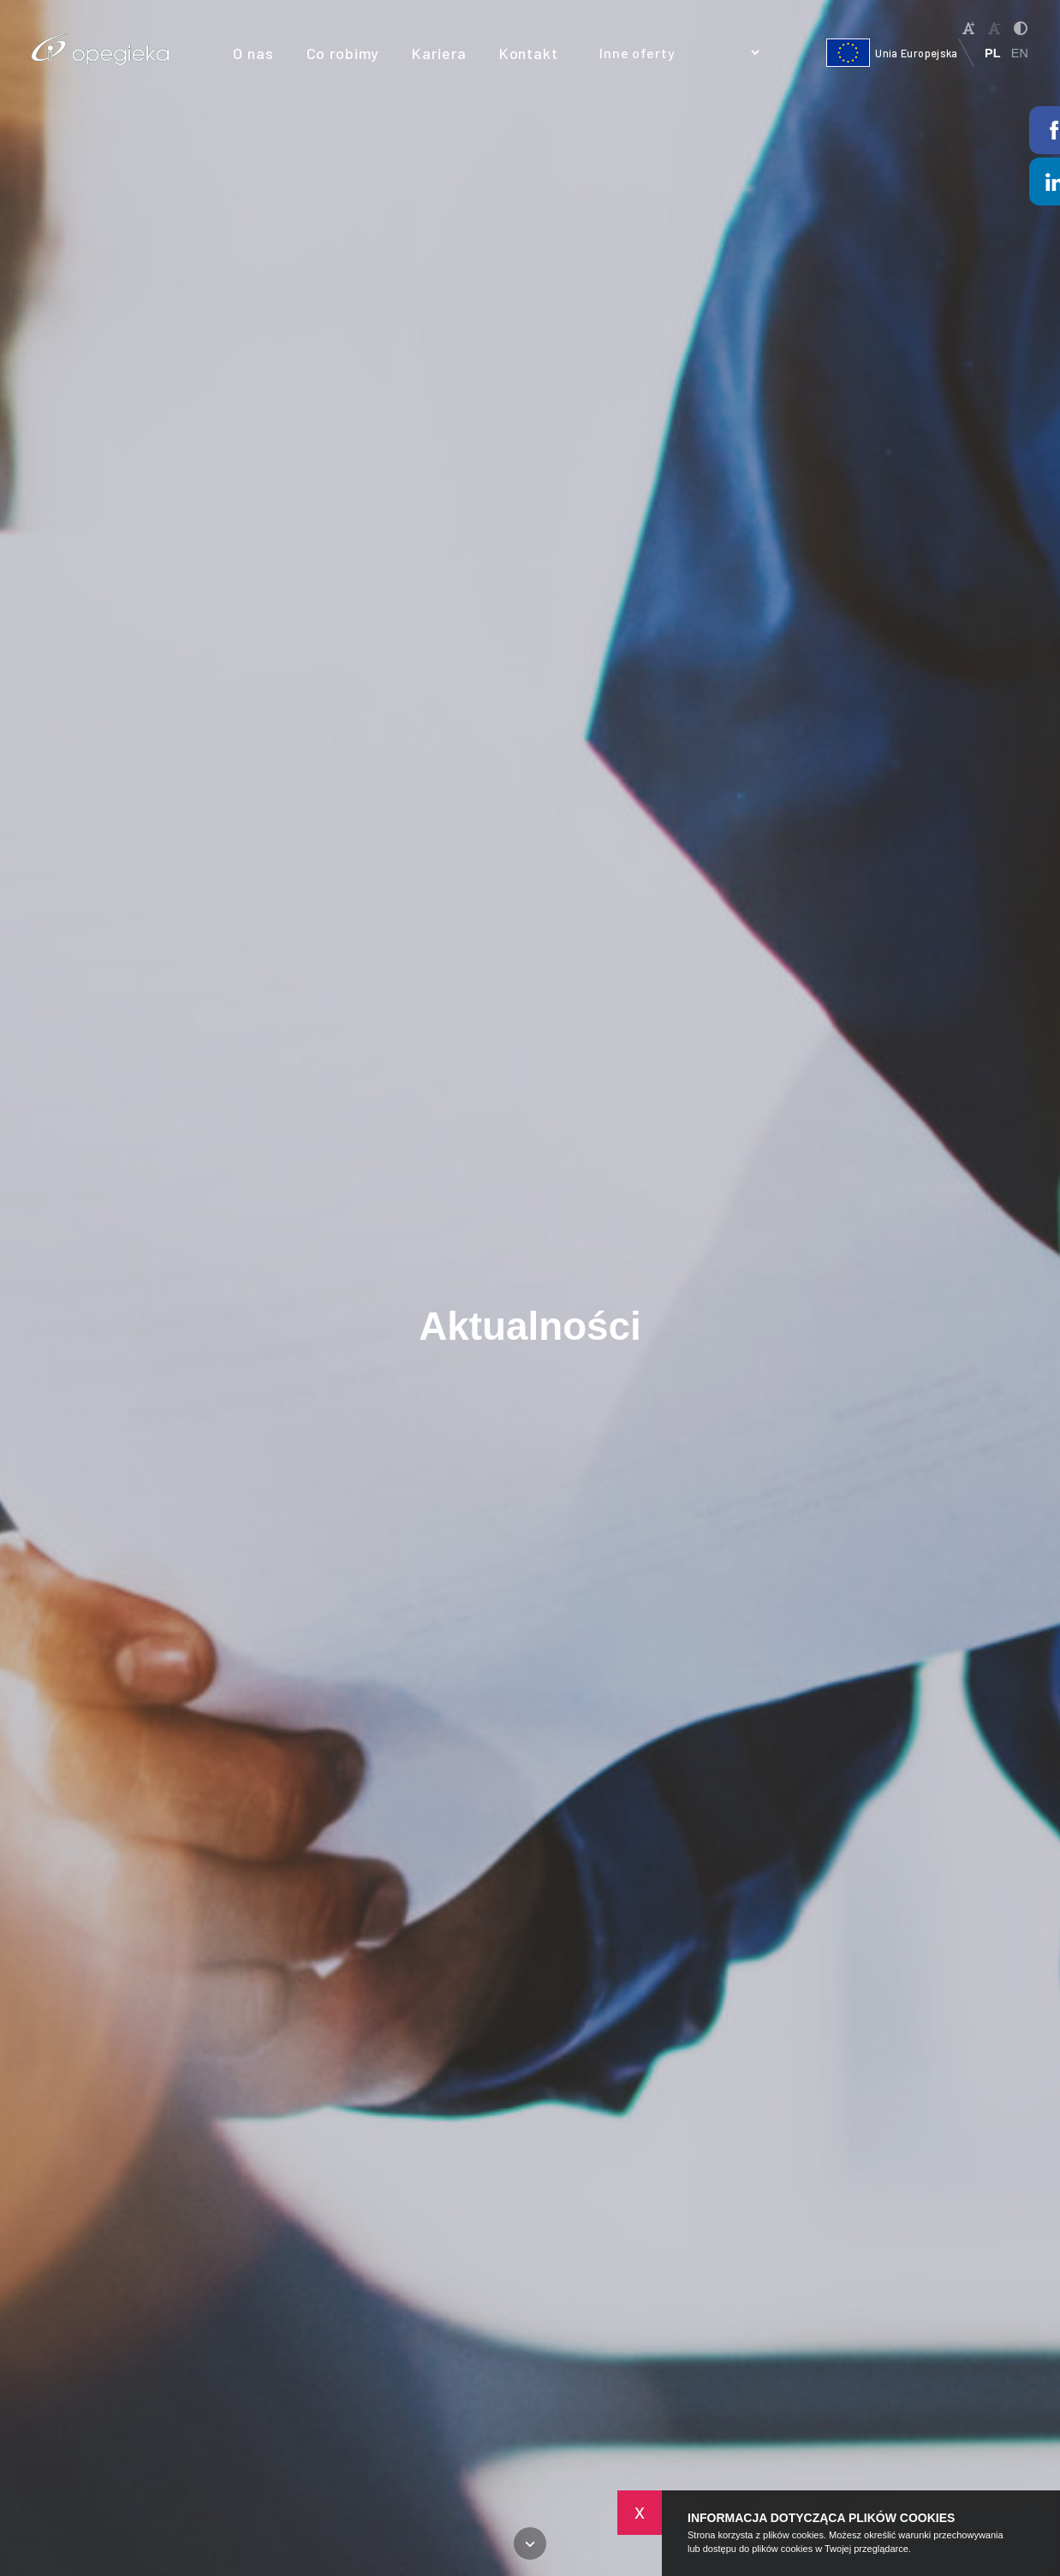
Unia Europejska (892, 53)
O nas (253, 53)
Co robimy (343, 53)
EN (1019, 53)
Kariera (439, 53)
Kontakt (528, 53)
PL (992, 53)
